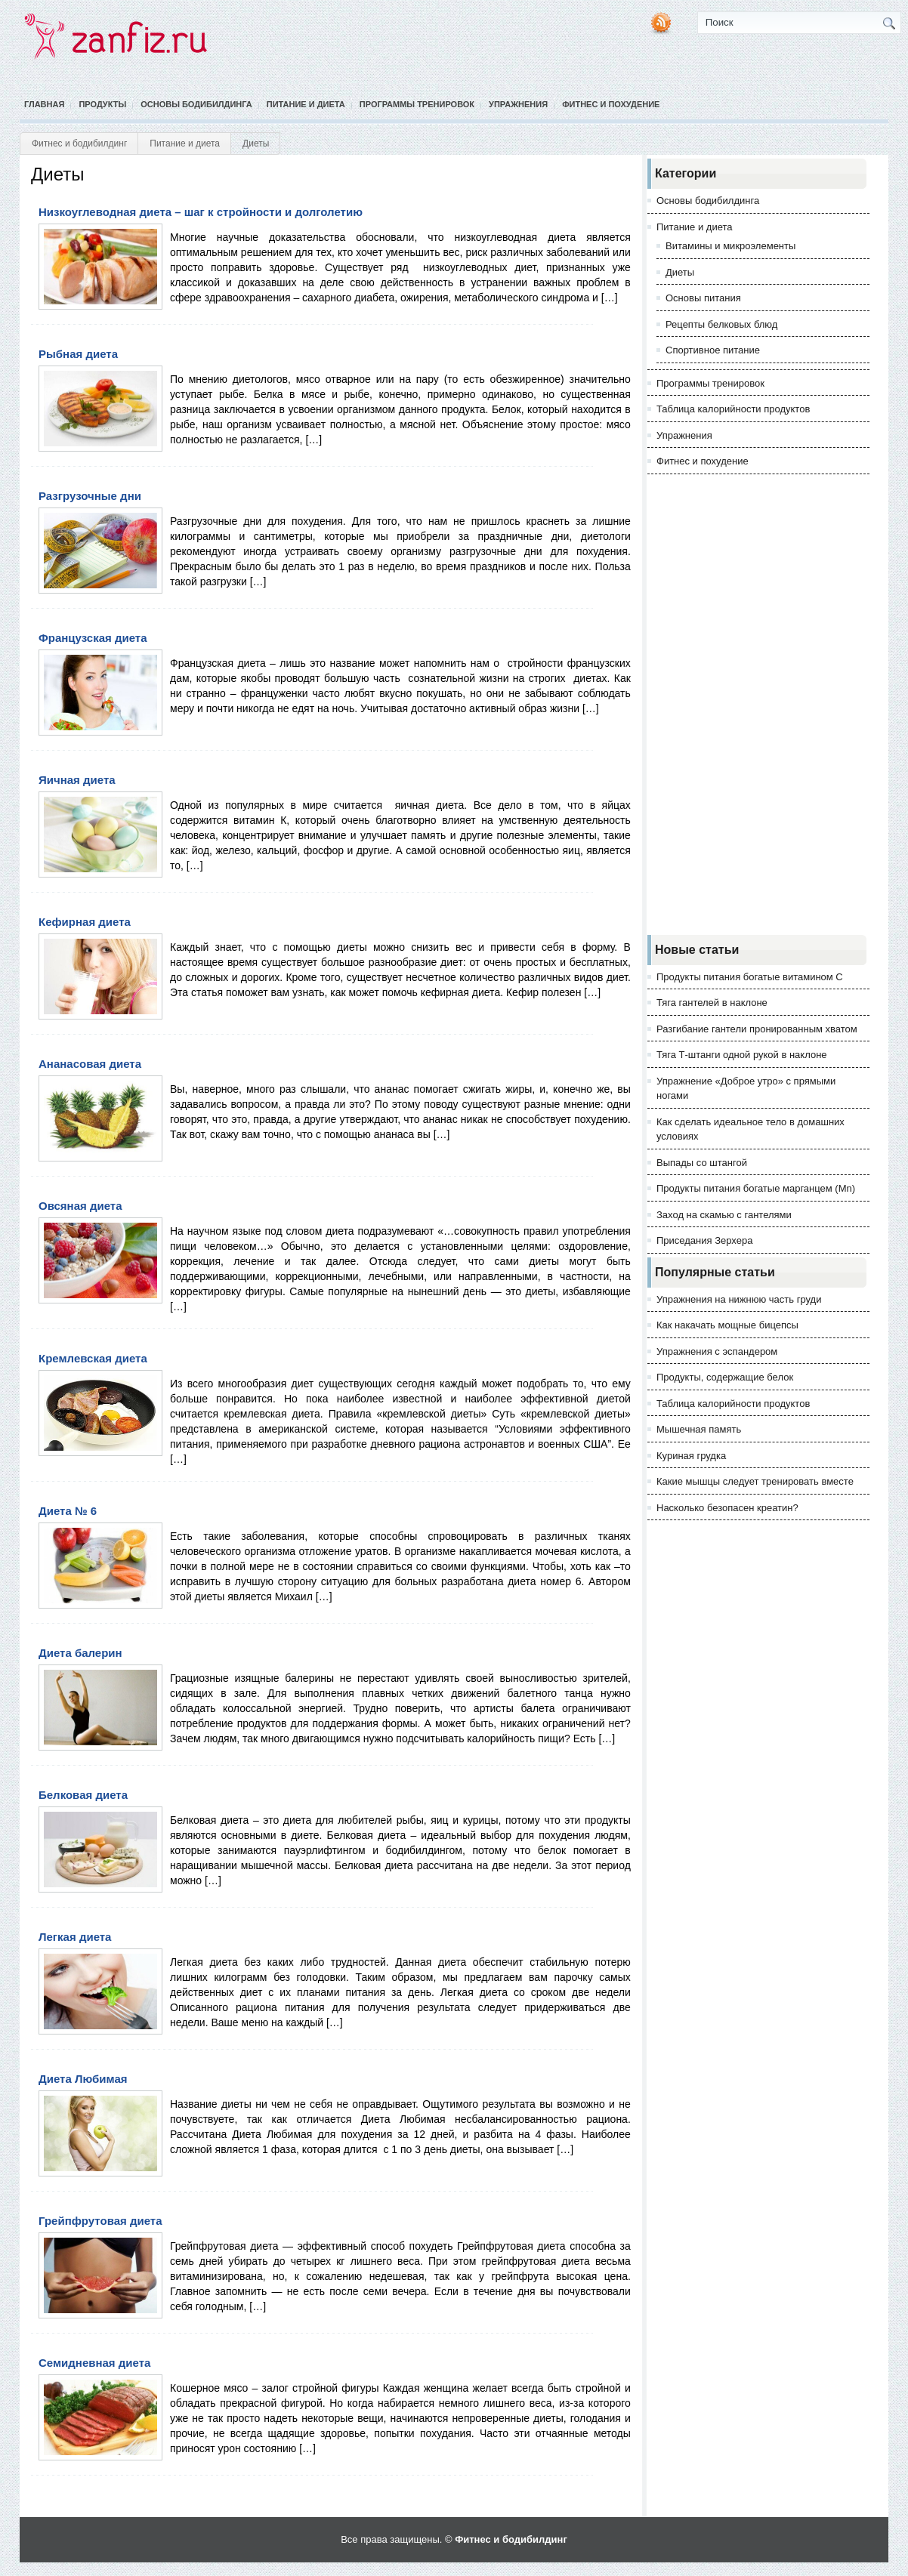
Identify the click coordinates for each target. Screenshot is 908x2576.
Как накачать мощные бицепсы (727, 1325)
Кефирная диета (85, 921)
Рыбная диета (78, 353)
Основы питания (703, 298)
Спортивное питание (713, 350)
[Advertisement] (758, 704)
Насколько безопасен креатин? (727, 1507)
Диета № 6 (68, 1510)
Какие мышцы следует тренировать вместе (755, 1481)
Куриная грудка (691, 1455)
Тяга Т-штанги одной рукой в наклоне (741, 1054)
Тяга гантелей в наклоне (711, 1002)
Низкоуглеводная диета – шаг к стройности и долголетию (201, 211)
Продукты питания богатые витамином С (749, 977)
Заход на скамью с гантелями (724, 1214)
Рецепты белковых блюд (721, 324)
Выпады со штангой (701, 1162)
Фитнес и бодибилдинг (79, 143)
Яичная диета (77, 779)
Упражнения (518, 104)
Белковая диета (83, 1794)
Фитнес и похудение (610, 104)
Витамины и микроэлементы (730, 245)
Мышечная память (698, 1429)
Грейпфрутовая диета (100, 2220)
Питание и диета (306, 104)
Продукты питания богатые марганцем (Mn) (755, 1188)
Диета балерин (80, 1652)
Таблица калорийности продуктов (733, 409)
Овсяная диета (80, 1205)
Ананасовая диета (90, 1063)
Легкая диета (75, 1936)
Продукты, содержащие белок (724, 1377)
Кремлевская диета (93, 1358)
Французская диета (93, 637)
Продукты (102, 104)
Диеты (680, 272)
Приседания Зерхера (704, 1240)
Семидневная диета (94, 2362)
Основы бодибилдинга (196, 104)
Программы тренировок (417, 104)
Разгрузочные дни (90, 495)
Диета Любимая (83, 2078)
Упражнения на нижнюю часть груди (738, 1299)
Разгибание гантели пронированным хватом (756, 1029)
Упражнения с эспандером (716, 1351)
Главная (44, 104)
